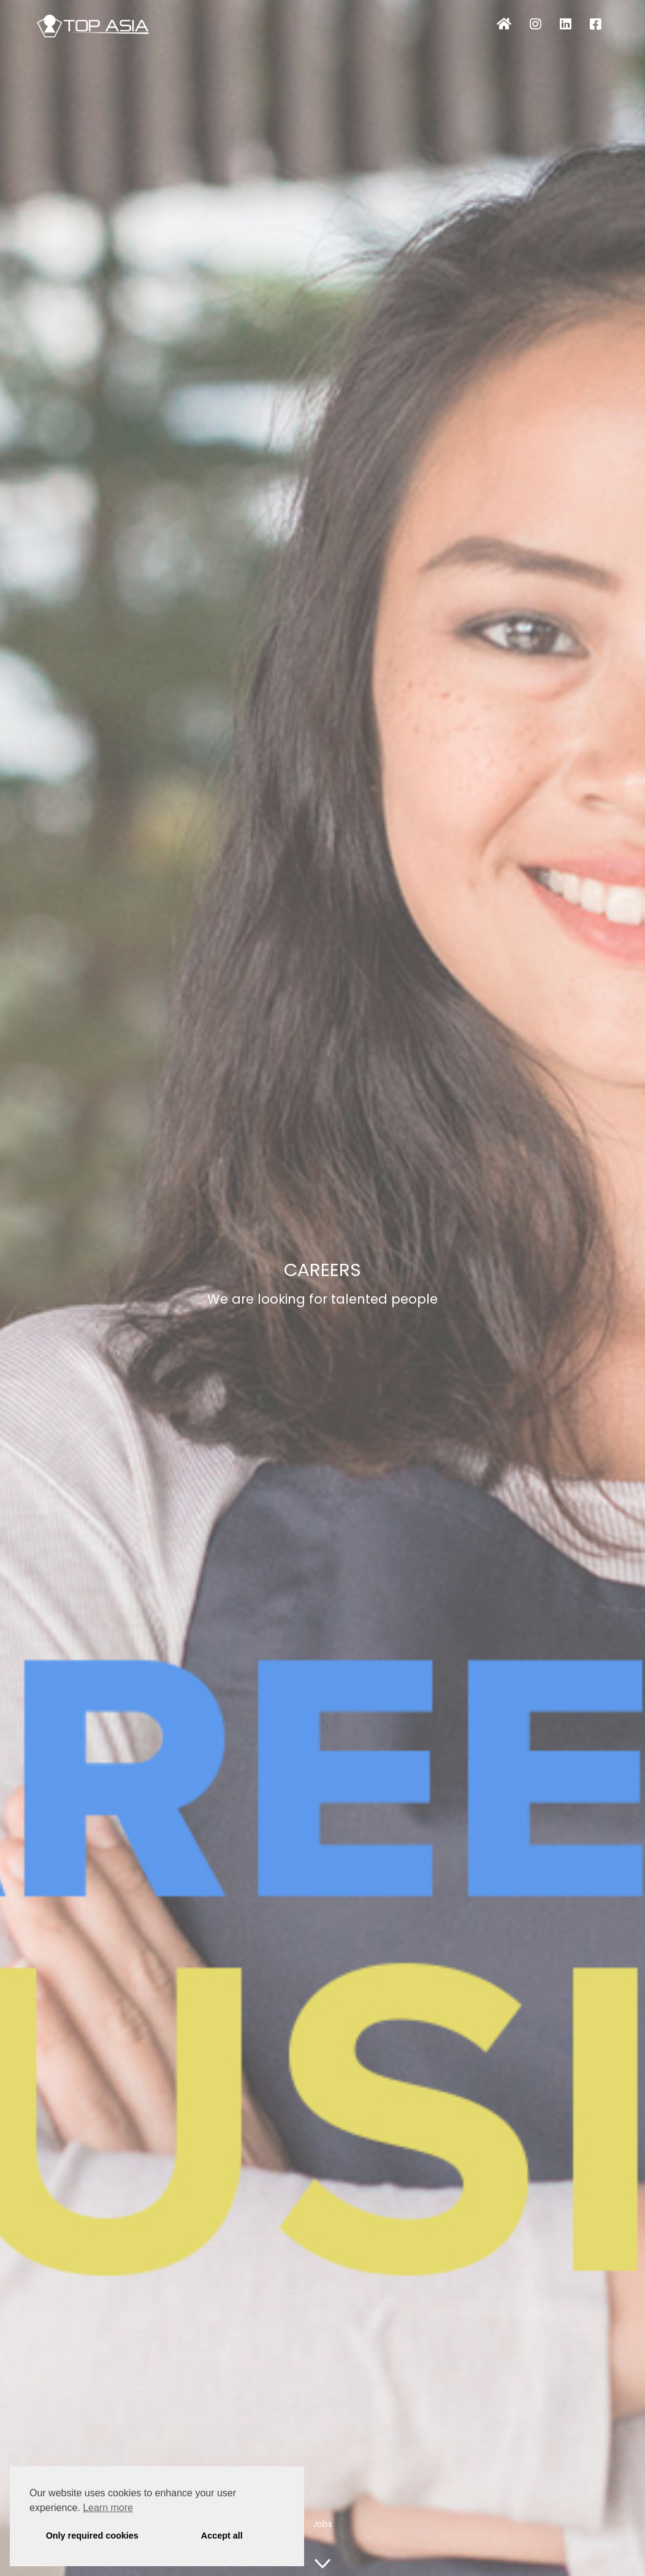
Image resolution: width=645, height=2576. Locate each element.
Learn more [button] (108, 2507)
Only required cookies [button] (92, 2535)
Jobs (322, 2524)
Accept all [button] (222, 2535)
